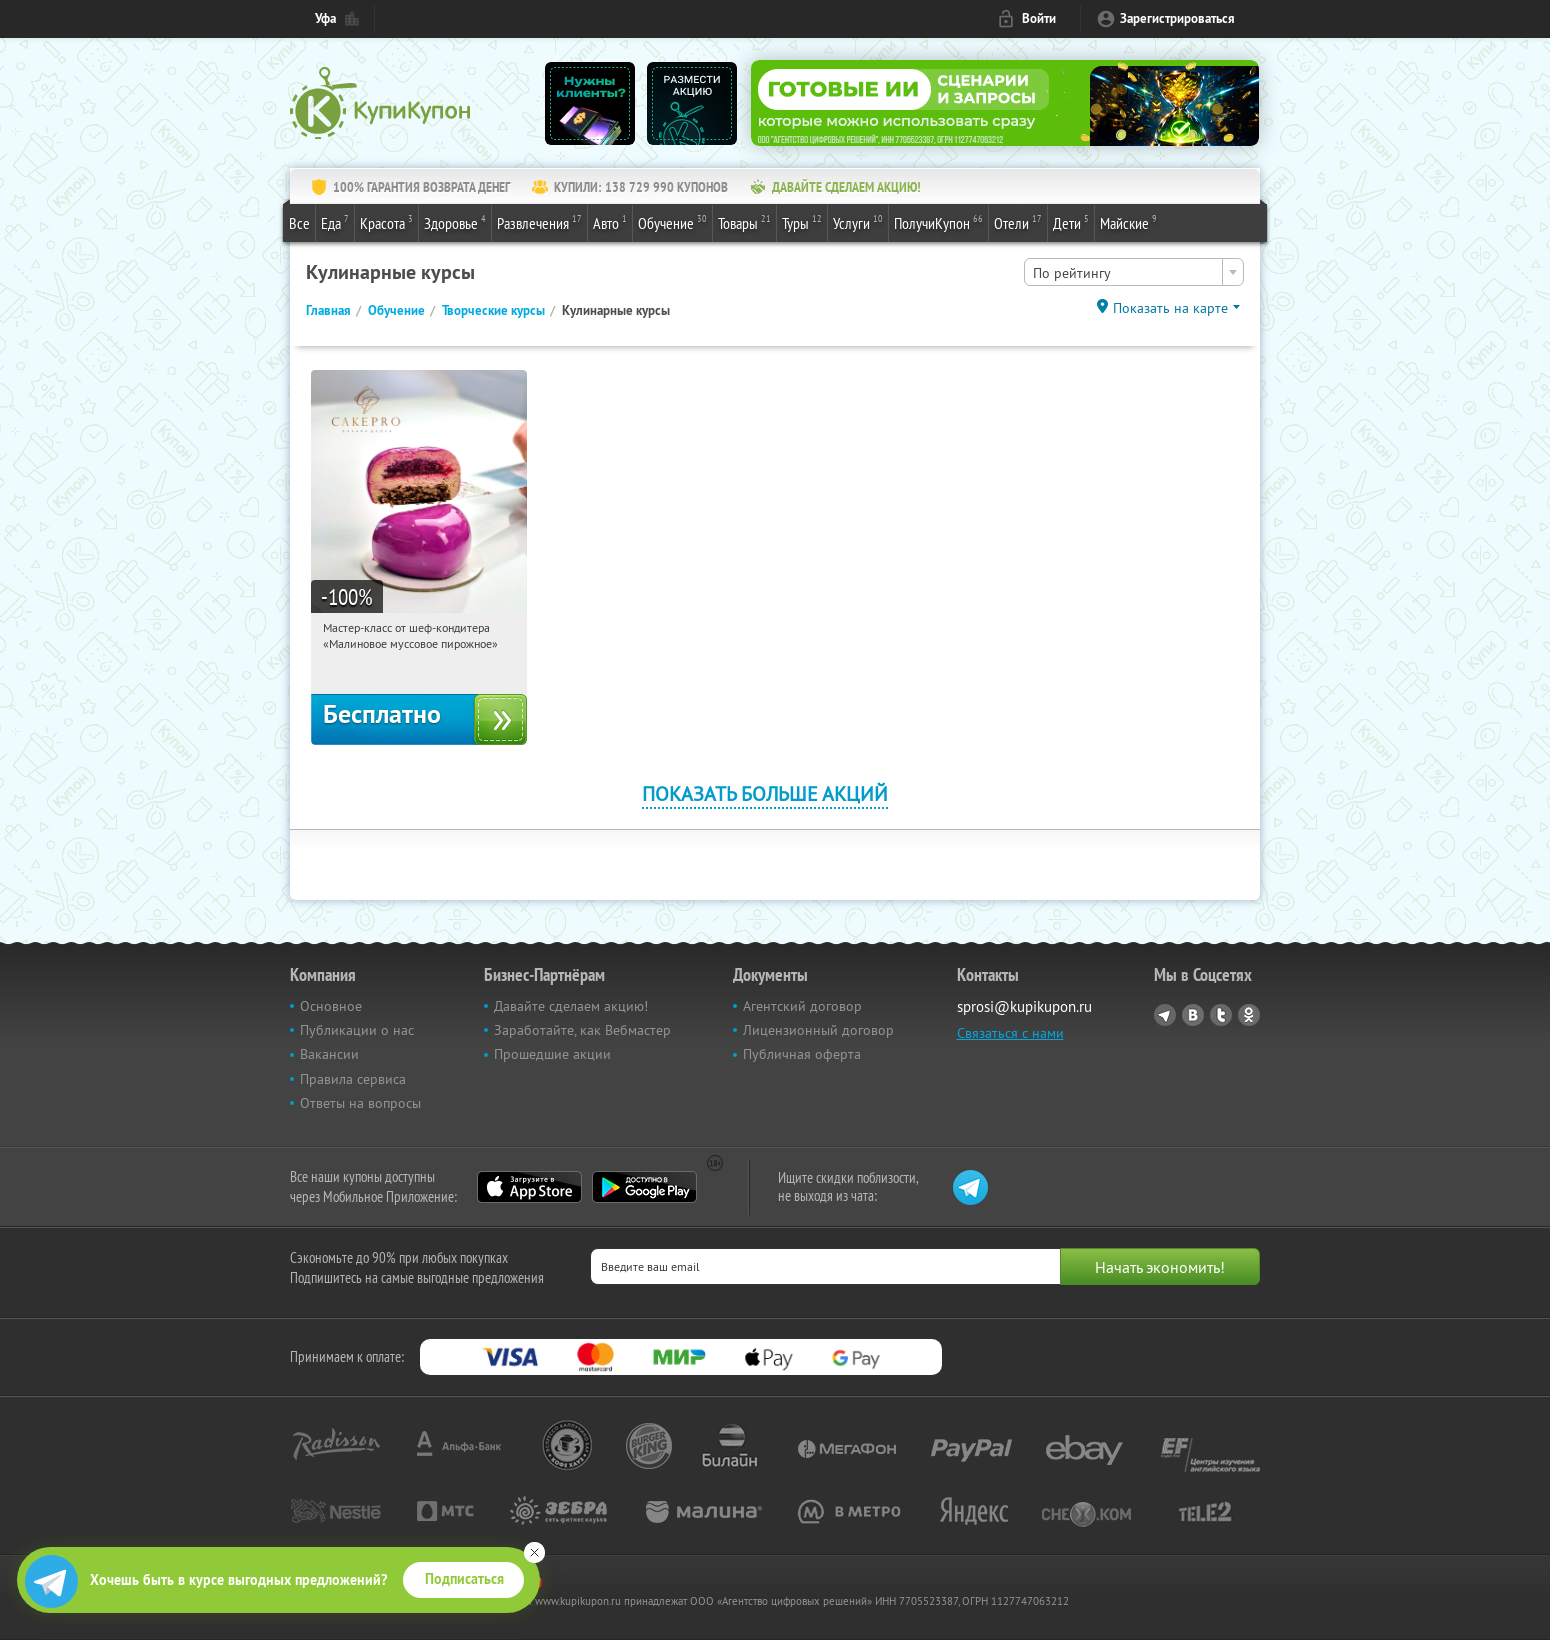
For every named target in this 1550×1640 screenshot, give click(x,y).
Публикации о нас (357, 1030)
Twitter (1221, 1015)
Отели (1018, 222)
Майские (1128, 222)
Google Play (644, 1187)
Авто (610, 222)
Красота (386, 222)
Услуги (858, 222)
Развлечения (539, 222)
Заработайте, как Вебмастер (582, 1030)
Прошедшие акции (552, 1054)
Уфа (325, 18)
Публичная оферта (802, 1054)
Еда (335, 222)
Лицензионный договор (818, 1030)
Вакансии (329, 1054)
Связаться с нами (1010, 1033)
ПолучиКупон (938, 222)
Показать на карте (1170, 308)
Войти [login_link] (1039, 18)
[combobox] (1134, 272)
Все (299, 223)
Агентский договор (802, 1006)
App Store (529, 1187)
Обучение (672, 222)
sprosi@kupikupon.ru (1024, 1006)
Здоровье (455, 222)
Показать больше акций (765, 793)
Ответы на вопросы (360, 1103)
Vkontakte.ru (1193, 1015)
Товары (744, 222)
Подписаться (464, 1579)
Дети (1071, 222)
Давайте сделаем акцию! (571, 1006)
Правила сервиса (353, 1079)
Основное (331, 1006)
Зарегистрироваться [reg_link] (1177, 18)
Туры (802, 222)
